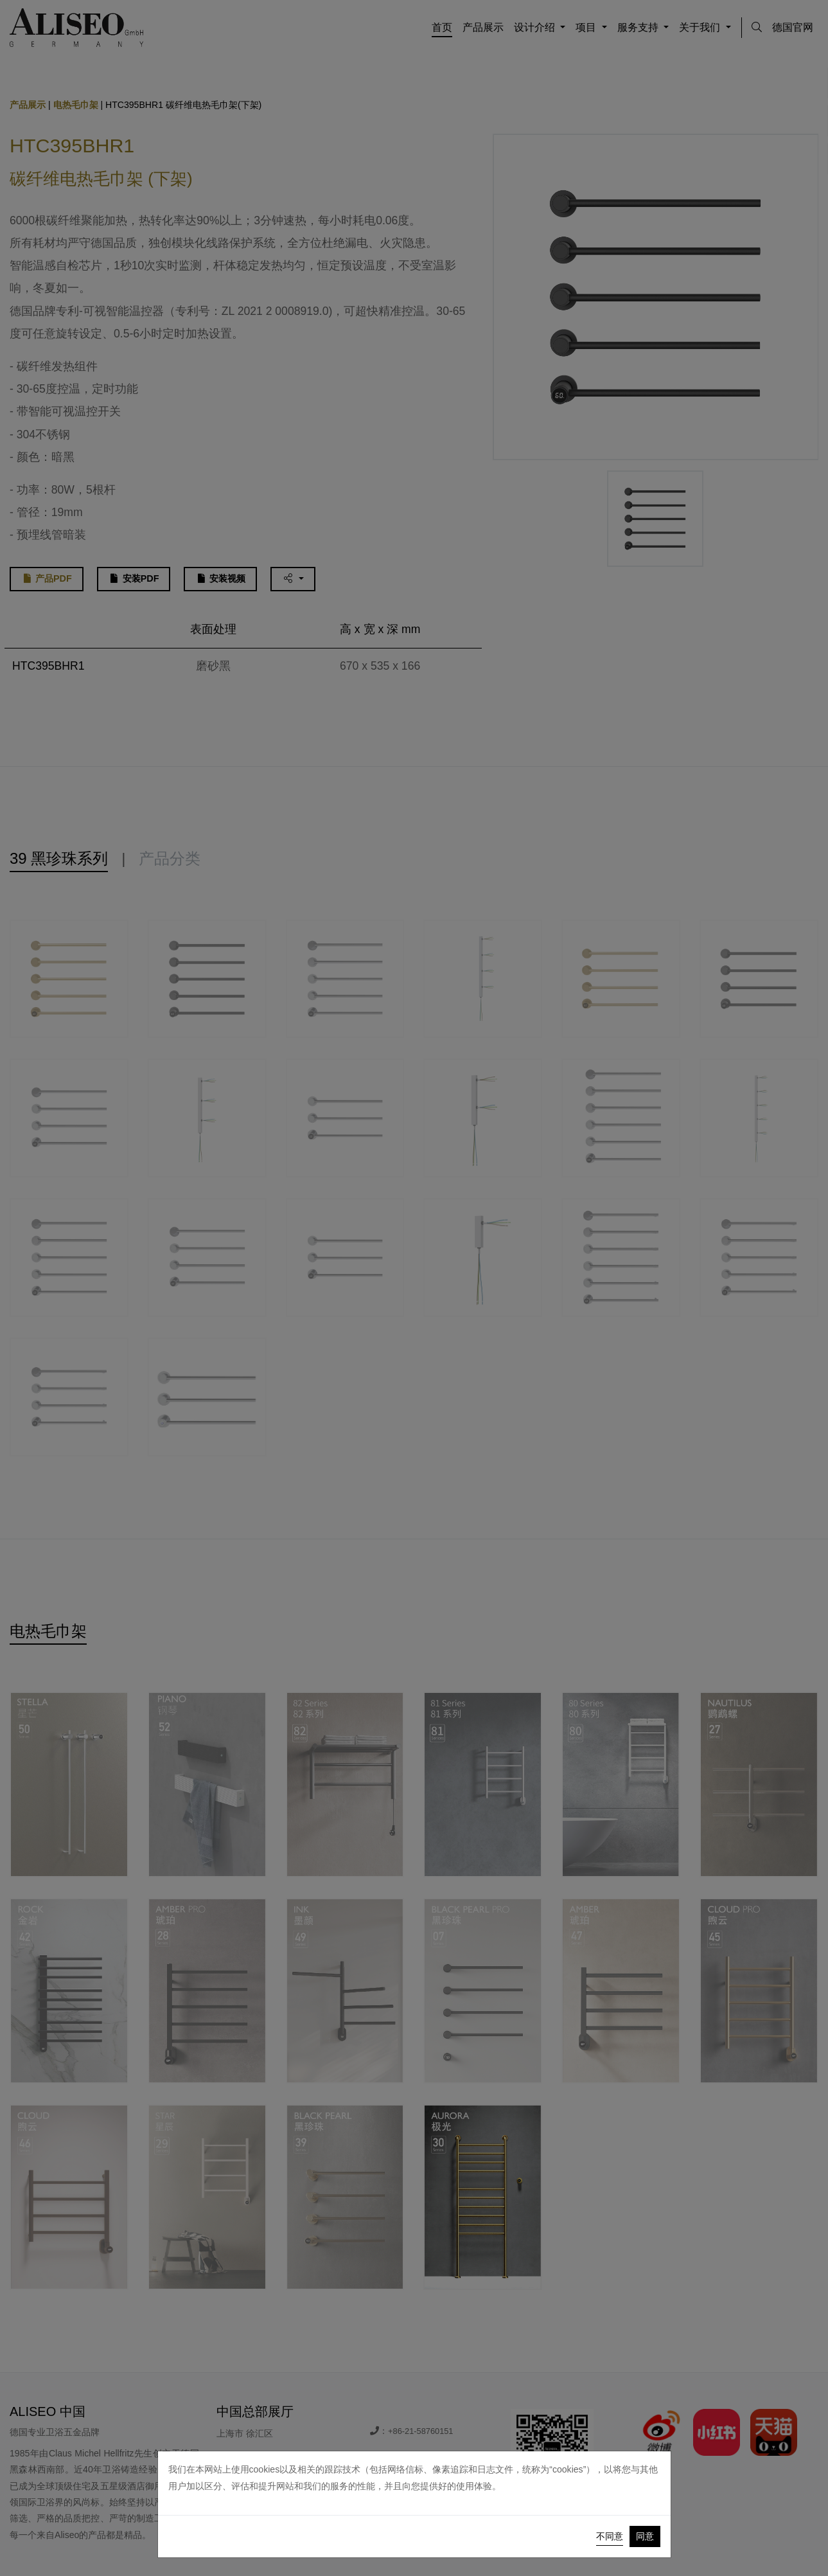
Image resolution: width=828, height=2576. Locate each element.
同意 (645, 2536)
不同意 (609, 2536)
